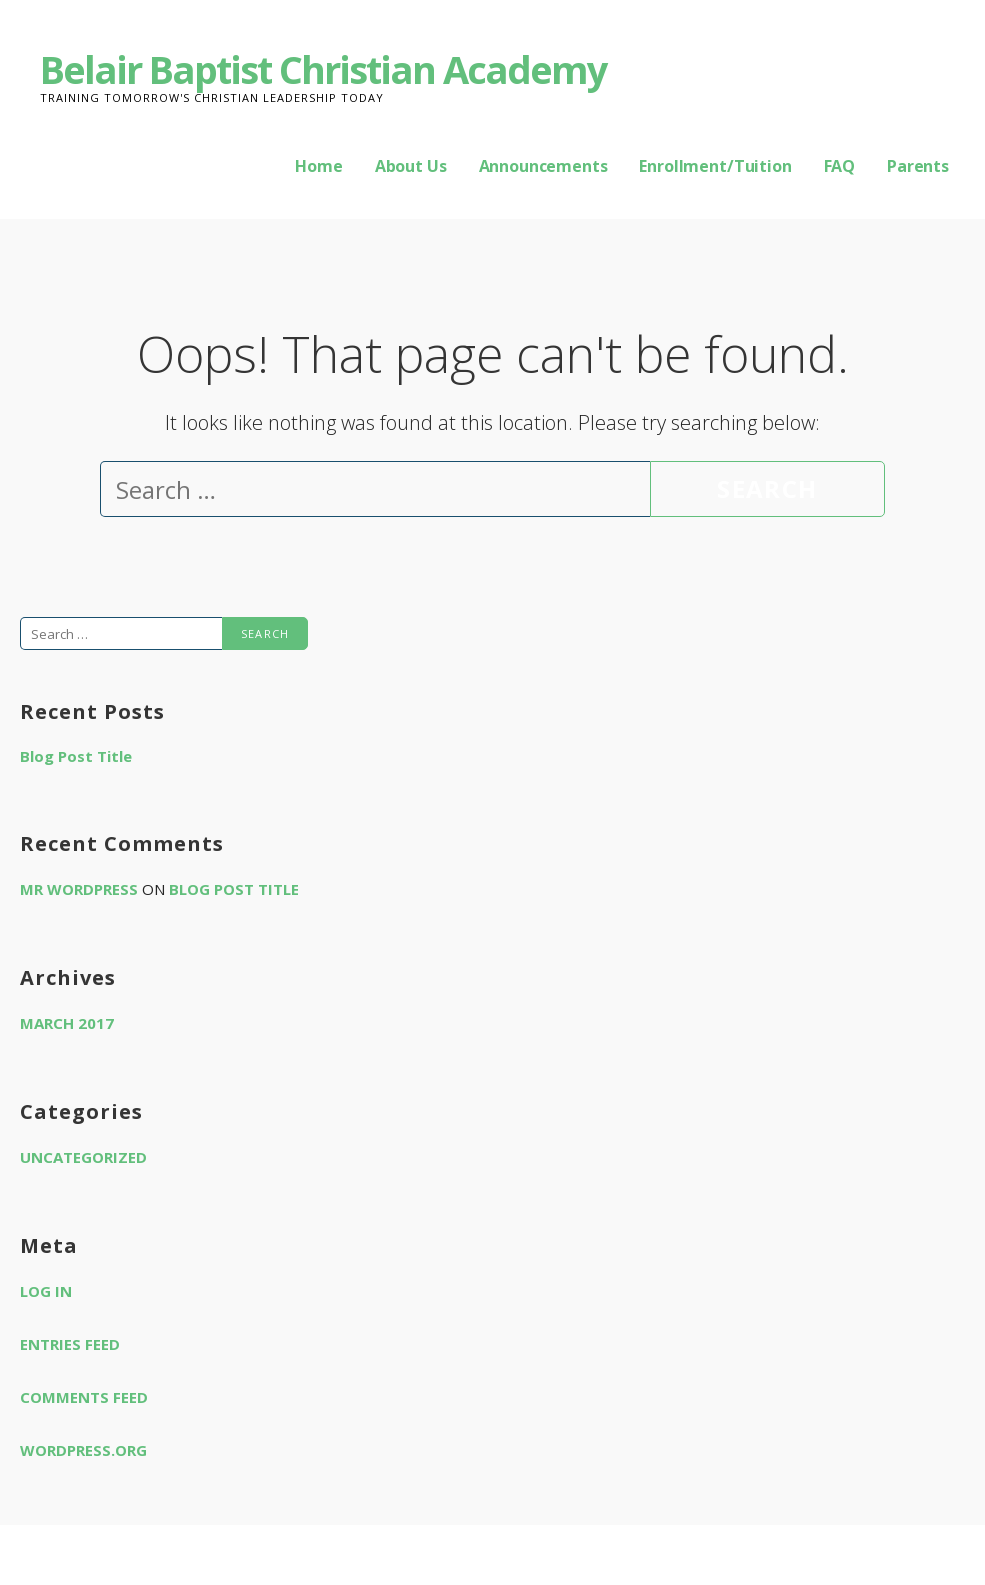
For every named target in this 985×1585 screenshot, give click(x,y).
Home (318, 166)
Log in (46, 1291)
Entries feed (70, 1344)
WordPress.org (83, 1450)
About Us (411, 166)
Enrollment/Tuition (715, 166)
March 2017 (67, 1023)
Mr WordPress (79, 889)
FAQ (840, 166)
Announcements (543, 166)
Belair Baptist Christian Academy (323, 69)
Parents (918, 166)
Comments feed (84, 1397)
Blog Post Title (76, 756)
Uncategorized (83, 1157)
